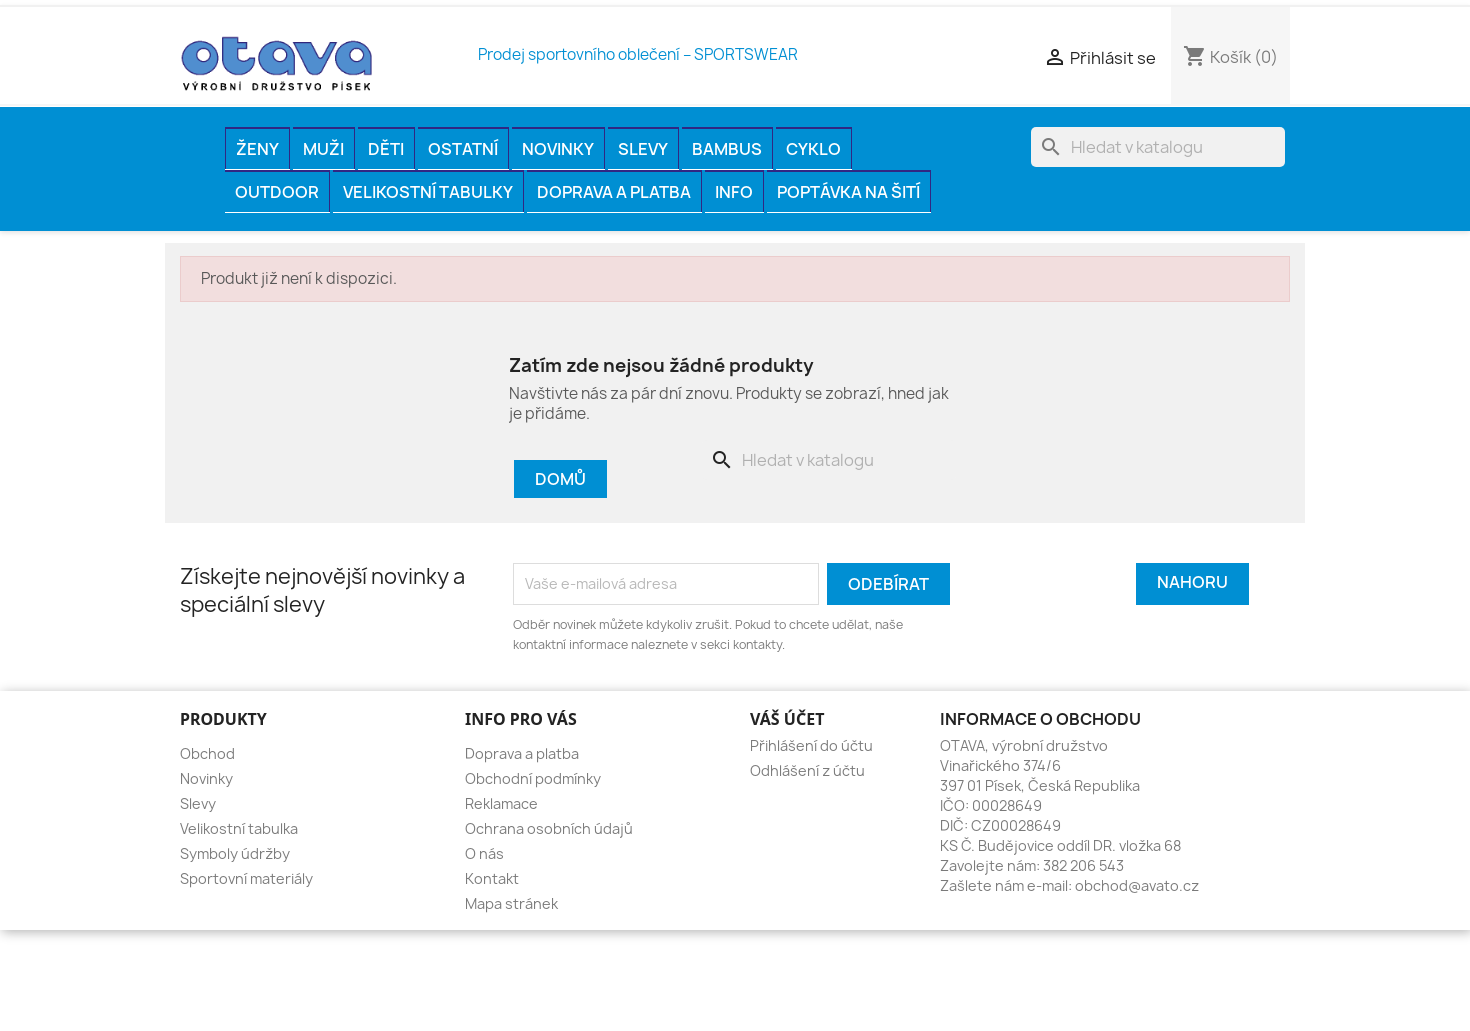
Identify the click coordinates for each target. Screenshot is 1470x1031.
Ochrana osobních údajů (549, 828)
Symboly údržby (235, 853)
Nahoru (1192, 582)
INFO (734, 192)
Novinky (558, 149)
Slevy (643, 149)
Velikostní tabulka (239, 828)
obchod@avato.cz (1137, 885)
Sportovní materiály (246, 878)
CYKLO (813, 149)
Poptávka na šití (848, 192)
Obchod (207, 753)
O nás (484, 853)
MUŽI (323, 149)
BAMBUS (727, 149)
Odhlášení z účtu (807, 770)
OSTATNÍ (463, 149)
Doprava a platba (614, 192)
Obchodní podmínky (533, 778)
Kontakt (492, 878)
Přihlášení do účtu (811, 745)
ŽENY (257, 149)
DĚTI (386, 149)
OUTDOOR (277, 192)
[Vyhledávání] (1158, 147)
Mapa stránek (511, 903)
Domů (560, 479)
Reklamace (501, 803)
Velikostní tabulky (428, 192)
